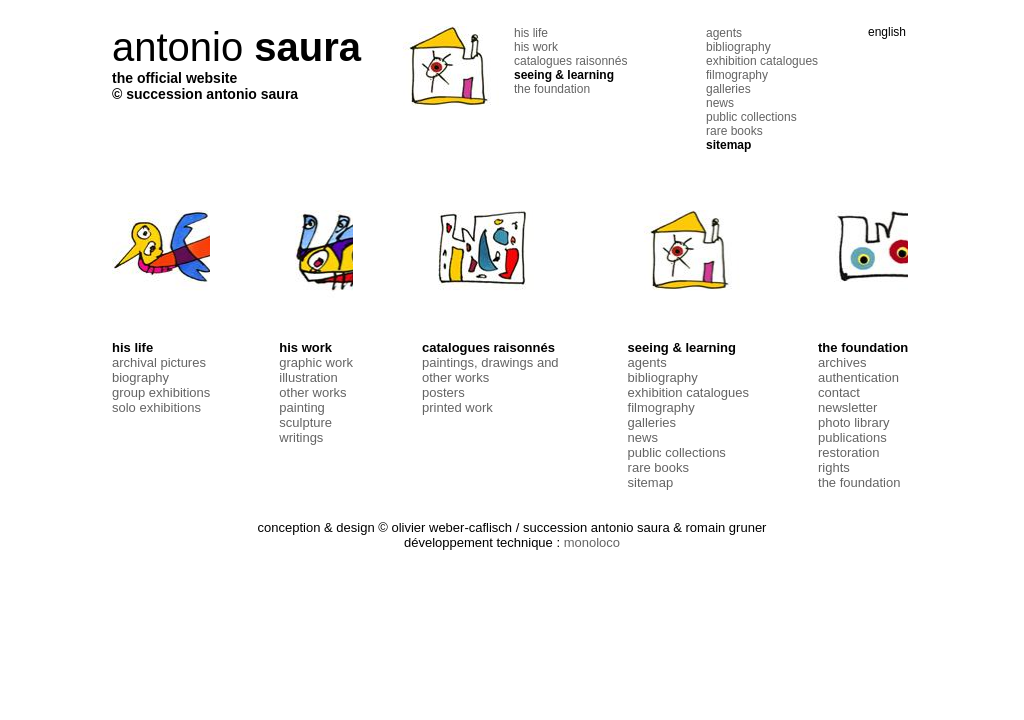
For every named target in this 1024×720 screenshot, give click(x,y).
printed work (457, 407)
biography (140, 377)
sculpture (305, 422)
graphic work (316, 362)
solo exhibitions (156, 407)
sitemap (728, 145)
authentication (858, 377)
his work (536, 47)
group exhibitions (161, 392)
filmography (737, 75)
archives (842, 362)
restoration (848, 452)
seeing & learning (564, 75)
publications (852, 437)
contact (839, 392)
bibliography (738, 47)
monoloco (592, 542)
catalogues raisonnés (570, 61)
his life (531, 33)
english (887, 32)
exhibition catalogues (762, 61)
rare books (734, 131)
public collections (751, 117)
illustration (308, 377)
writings (301, 437)
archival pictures (159, 362)
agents (724, 33)
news (720, 103)
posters (443, 392)
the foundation (552, 89)
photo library (854, 422)
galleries (728, 89)
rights (834, 467)
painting (302, 407)
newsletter (847, 407)
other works (312, 392)
